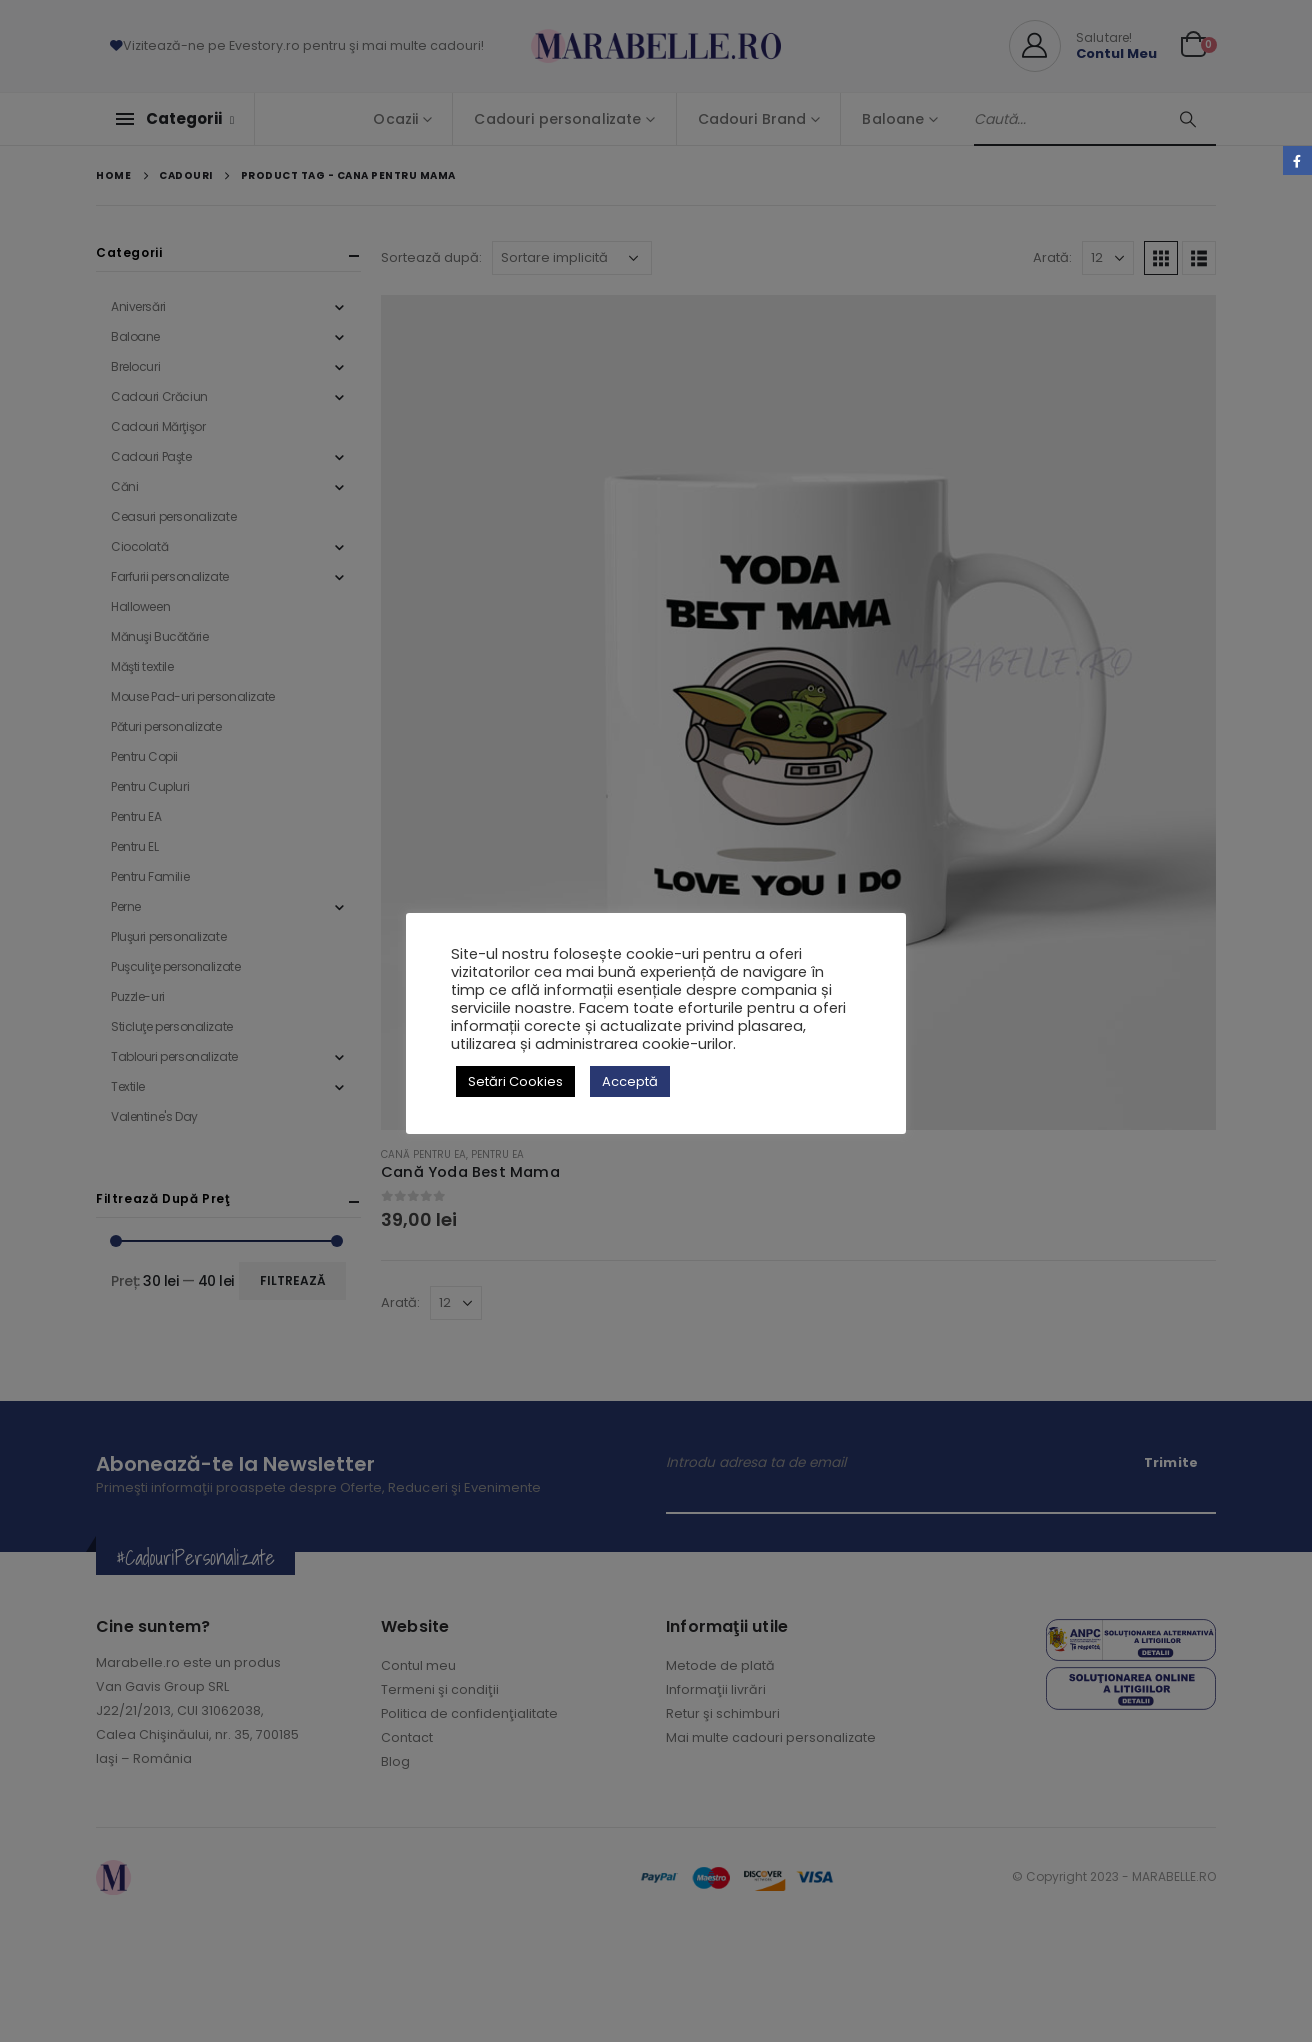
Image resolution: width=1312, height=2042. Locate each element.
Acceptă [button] (630, 1081)
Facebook (1297, 160)
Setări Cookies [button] (515, 1081)
